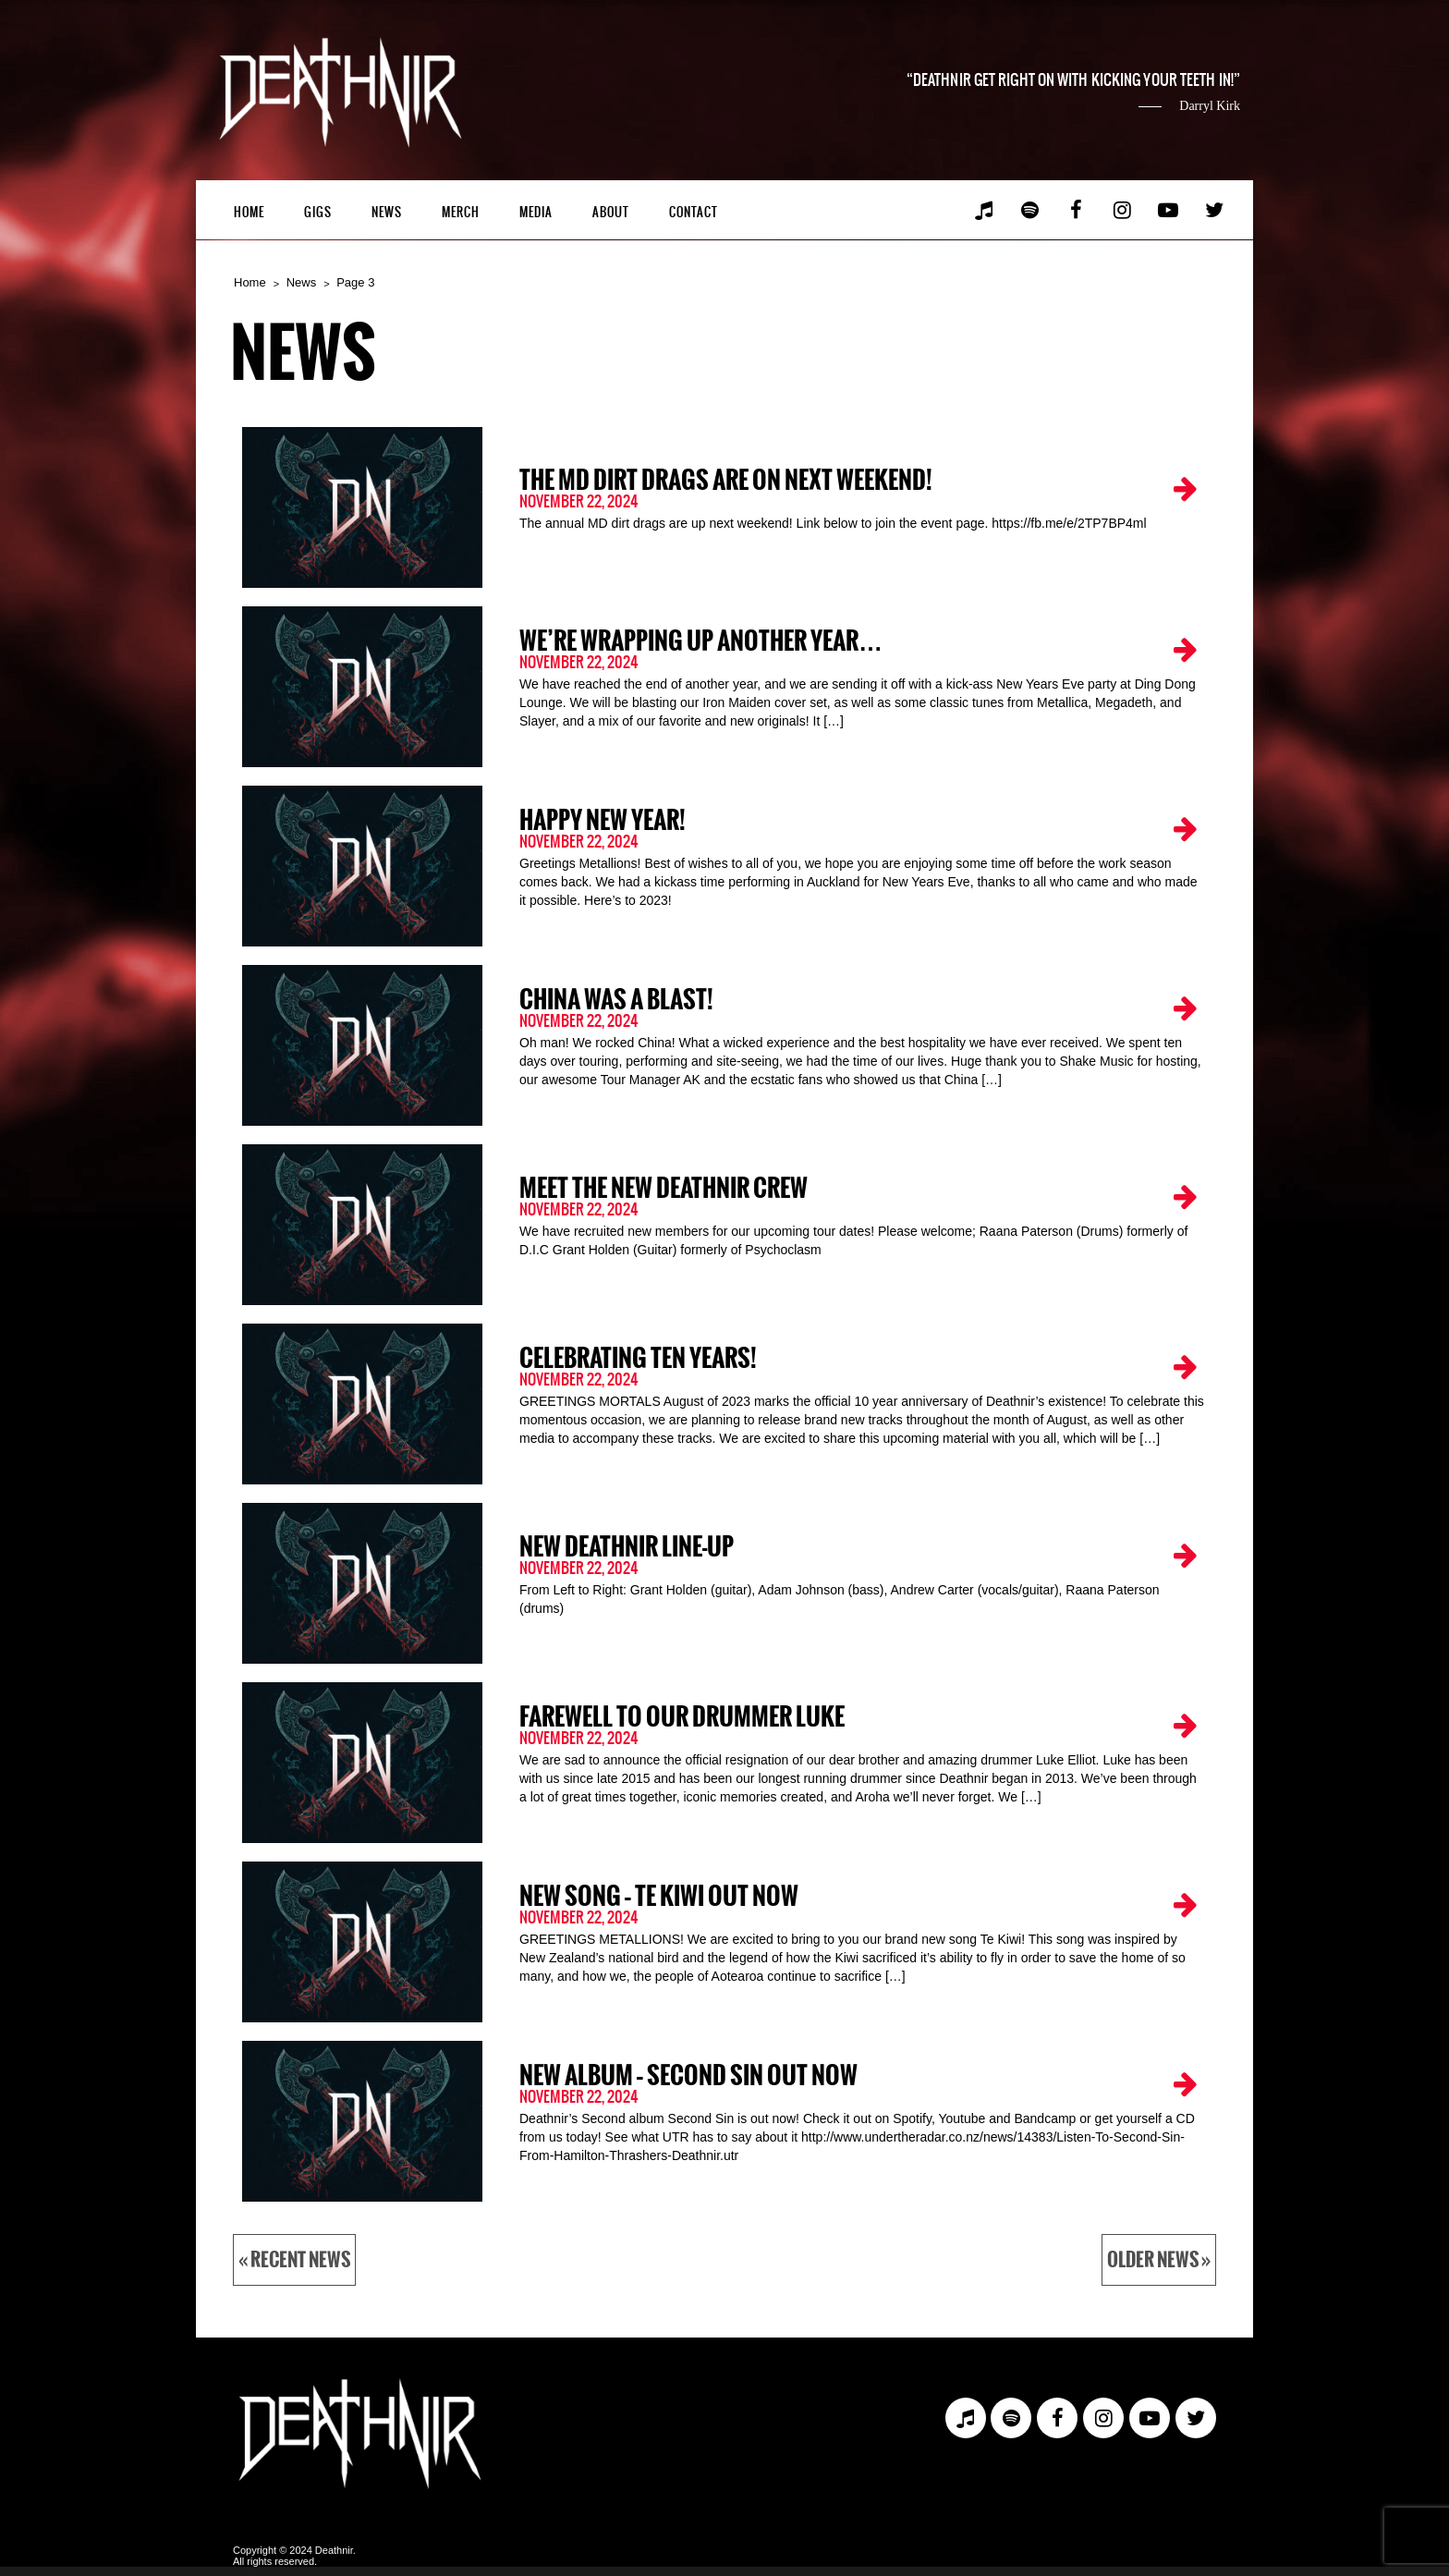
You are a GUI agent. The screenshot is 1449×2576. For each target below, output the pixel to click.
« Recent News (294, 2260)
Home (249, 212)
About (610, 212)
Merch (461, 212)
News (386, 212)
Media (536, 212)
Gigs (318, 212)
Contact (693, 212)
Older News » (1159, 2260)
